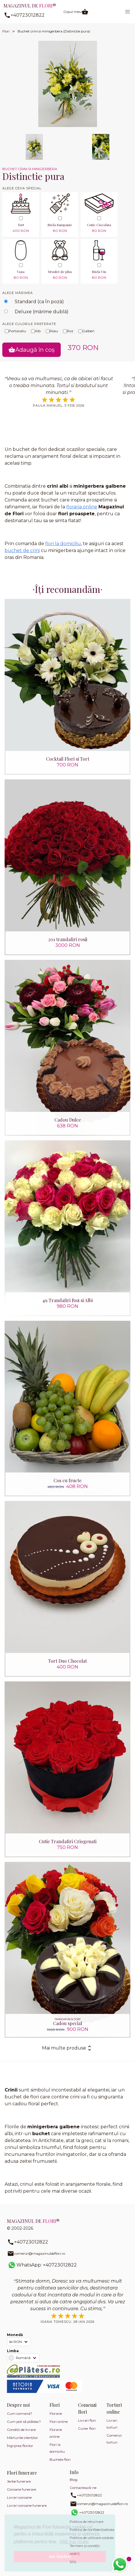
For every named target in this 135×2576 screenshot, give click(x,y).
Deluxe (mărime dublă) (42, 311)
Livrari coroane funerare (27, 2505)
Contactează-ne (83, 2487)
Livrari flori (87, 2420)
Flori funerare (22, 2473)
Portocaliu (15, 331)
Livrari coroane (19, 2497)
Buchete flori (60, 2459)
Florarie (56, 2413)
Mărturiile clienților (22, 2437)
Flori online (59, 2421)
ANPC (75, 2554)
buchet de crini (22, 550)
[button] (127, 11)
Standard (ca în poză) (39, 301)
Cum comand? (19, 2413)
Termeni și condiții (85, 2546)
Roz (68, 331)
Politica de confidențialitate (92, 2529)
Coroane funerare (21, 2489)
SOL (73, 2562)
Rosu (52, 331)
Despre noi (18, 2405)
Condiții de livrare (21, 2429)
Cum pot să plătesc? (24, 2421)
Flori (5, 31)
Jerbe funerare (19, 2481)
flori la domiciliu (63, 543)
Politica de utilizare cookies (92, 2537)
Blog (73, 2479)
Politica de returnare (86, 2521)
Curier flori (87, 2428)
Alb (36, 331)
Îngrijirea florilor (20, 2446)
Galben (86, 331)
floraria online (81, 507)
